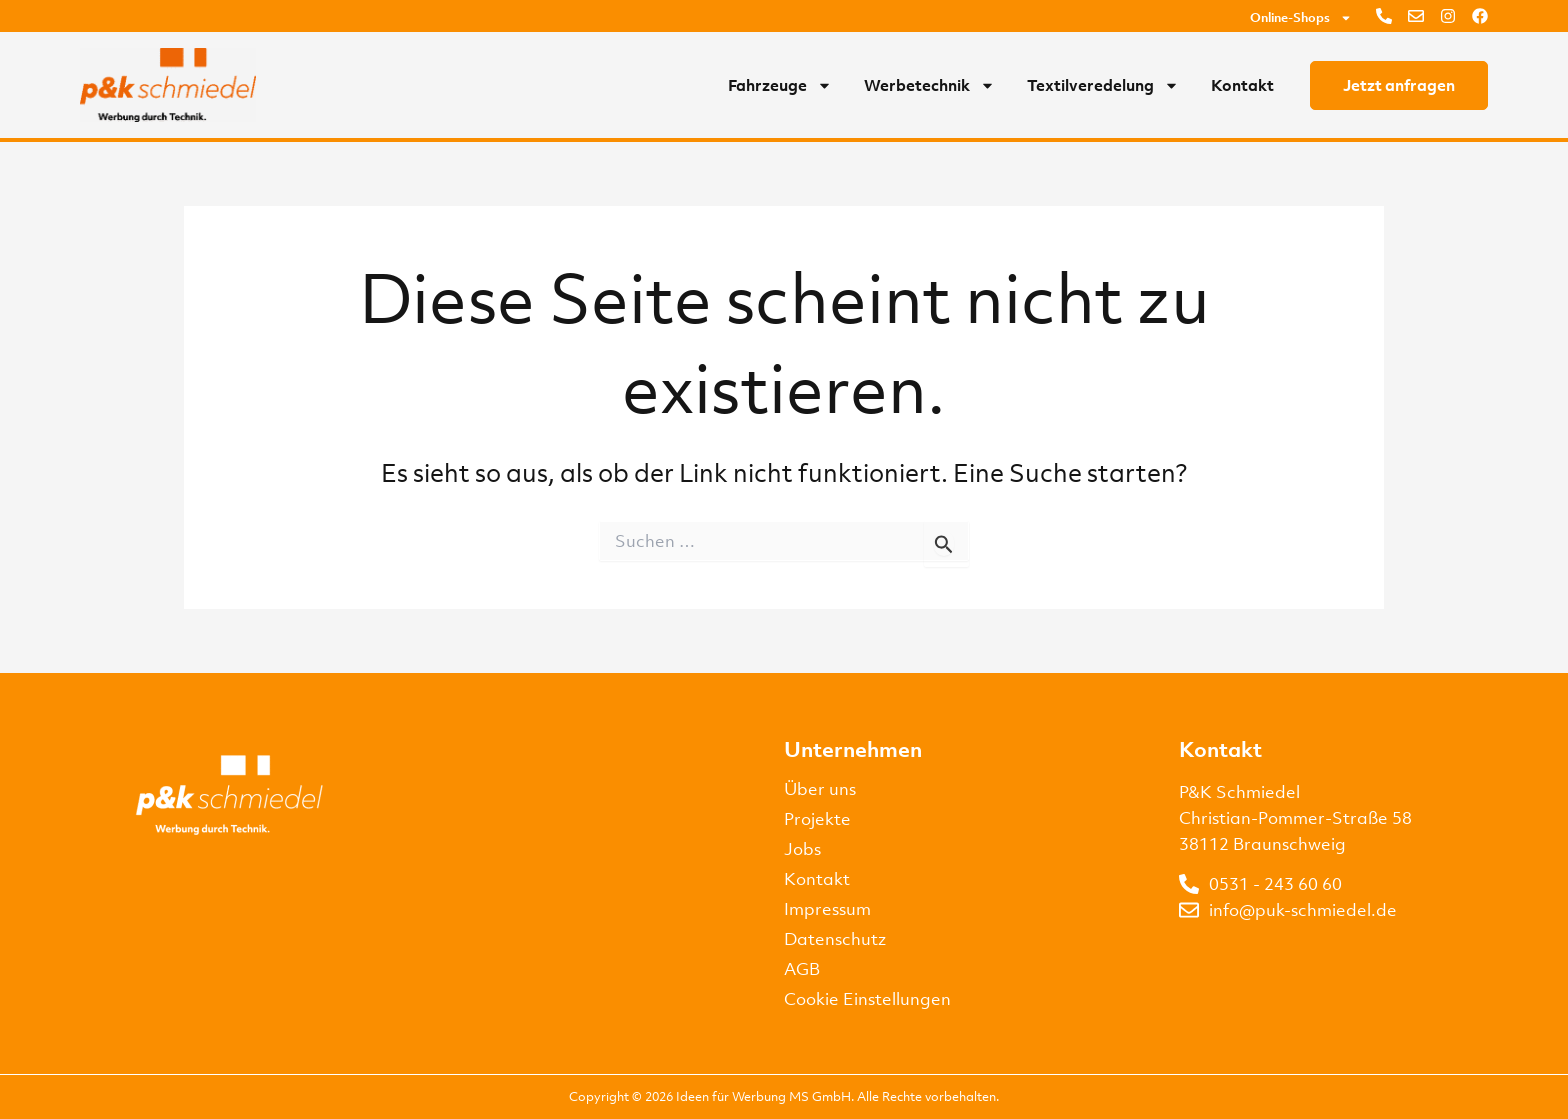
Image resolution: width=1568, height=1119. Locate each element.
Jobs (802, 849)
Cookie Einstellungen (867, 999)
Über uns (820, 789)
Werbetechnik (929, 85)
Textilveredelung (1103, 85)
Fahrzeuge (780, 85)
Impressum (827, 909)
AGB (802, 969)
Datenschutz (835, 939)
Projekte (817, 819)
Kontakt (1242, 85)
